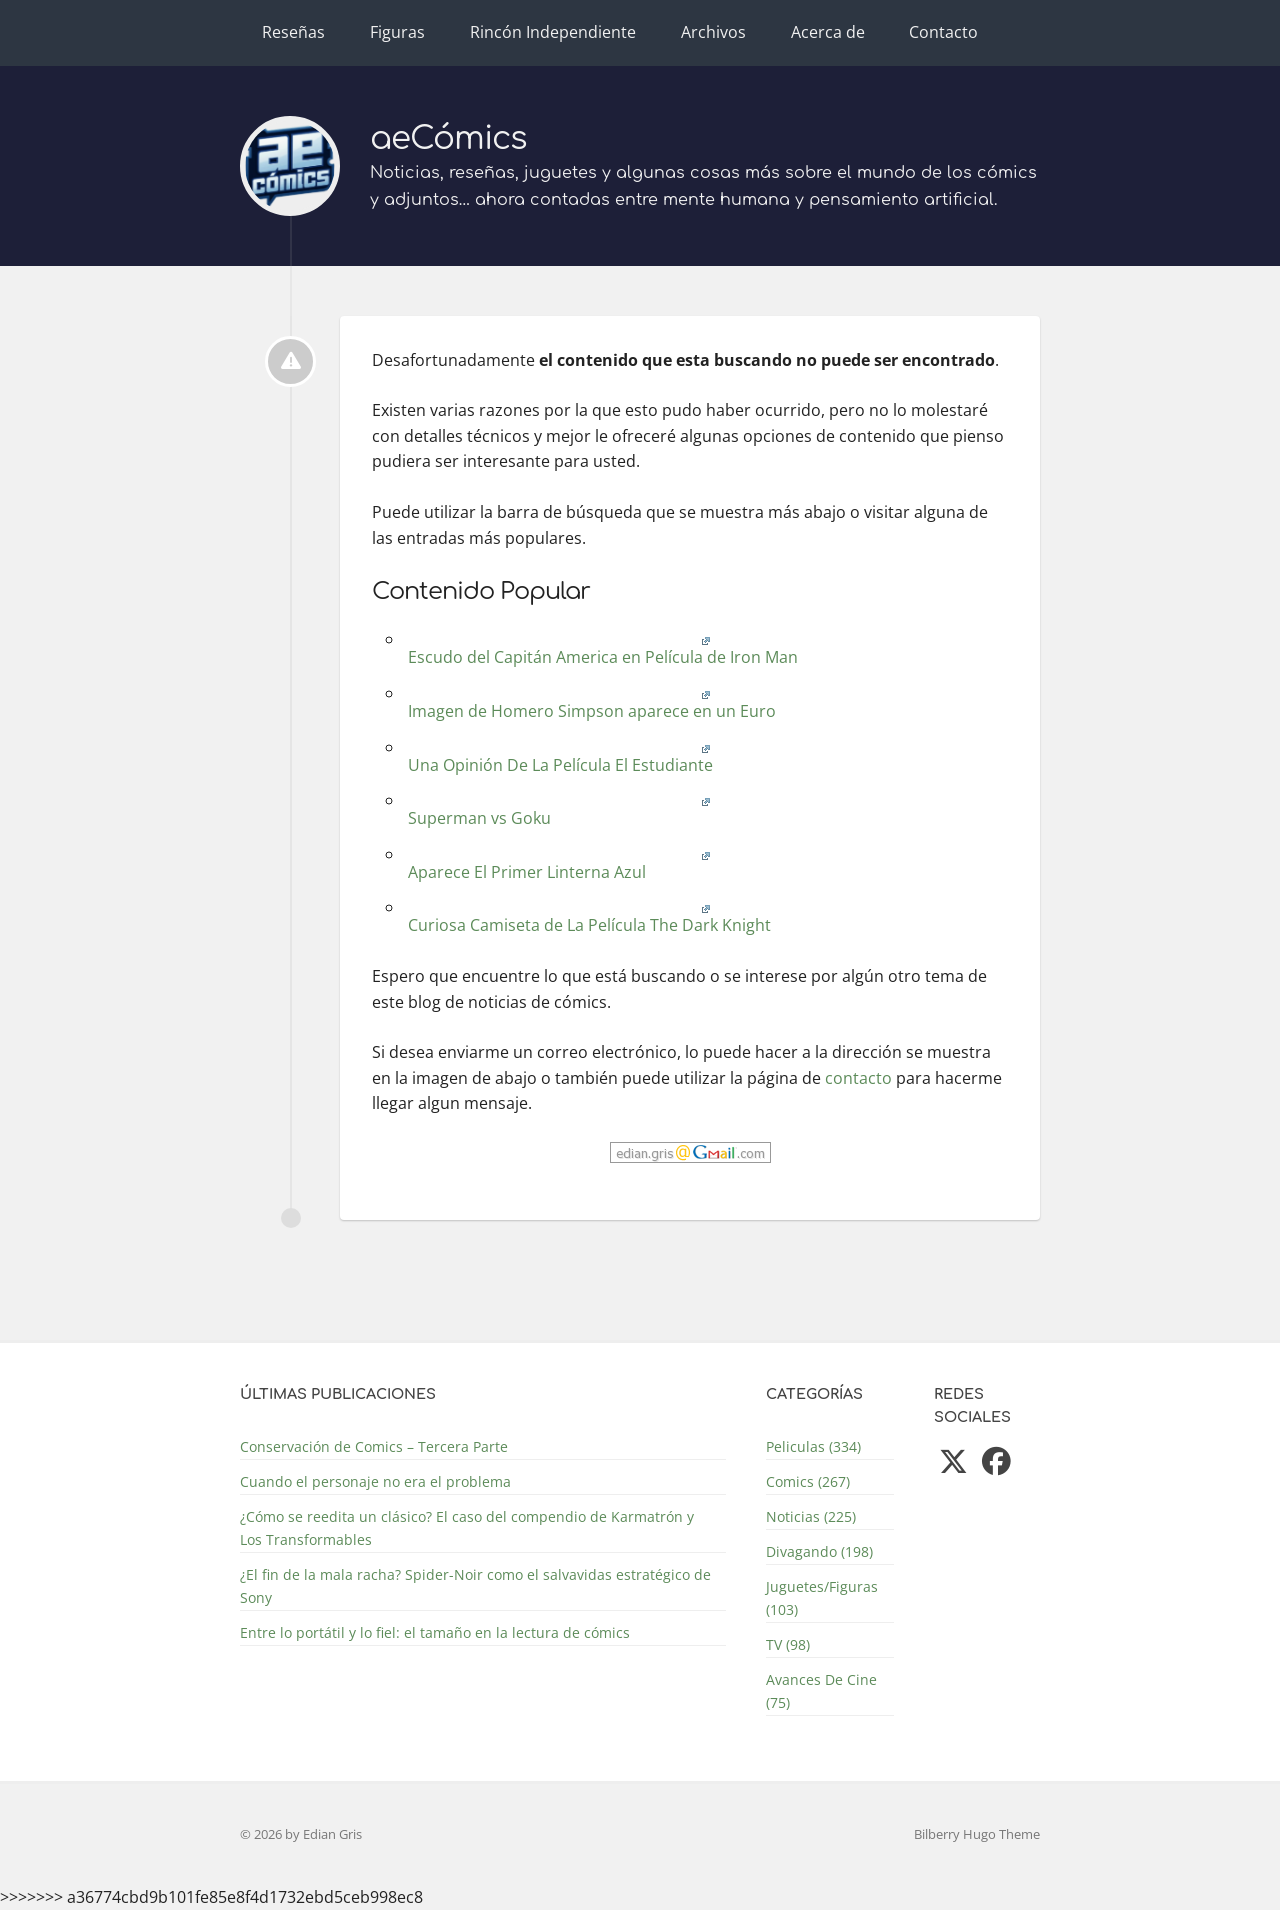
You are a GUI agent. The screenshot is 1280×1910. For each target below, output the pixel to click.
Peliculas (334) (813, 1446)
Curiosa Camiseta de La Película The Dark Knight (587, 917)
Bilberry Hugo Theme (977, 1834)
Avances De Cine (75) (821, 1691)
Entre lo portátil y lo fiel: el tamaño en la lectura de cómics (435, 1632)
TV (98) (788, 1644)
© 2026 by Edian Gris (301, 1834)
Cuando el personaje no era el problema (375, 1481)
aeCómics (448, 138)
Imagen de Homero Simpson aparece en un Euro (590, 703)
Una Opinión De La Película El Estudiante (558, 757)
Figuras (397, 32)
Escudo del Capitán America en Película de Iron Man (601, 649)
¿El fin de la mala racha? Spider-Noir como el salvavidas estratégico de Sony (475, 1586)
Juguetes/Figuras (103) (822, 1598)
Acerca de (828, 32)
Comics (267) (808, 1481)
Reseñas (293, 32)
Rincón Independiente (553, 32)
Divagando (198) (819, 1551)
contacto (858, 1078)
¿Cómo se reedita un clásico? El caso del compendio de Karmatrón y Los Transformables (467, 1528)
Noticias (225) (811, 1516)
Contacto (943, 32)
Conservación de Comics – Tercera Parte (374, 1446)
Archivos (713, 32)
